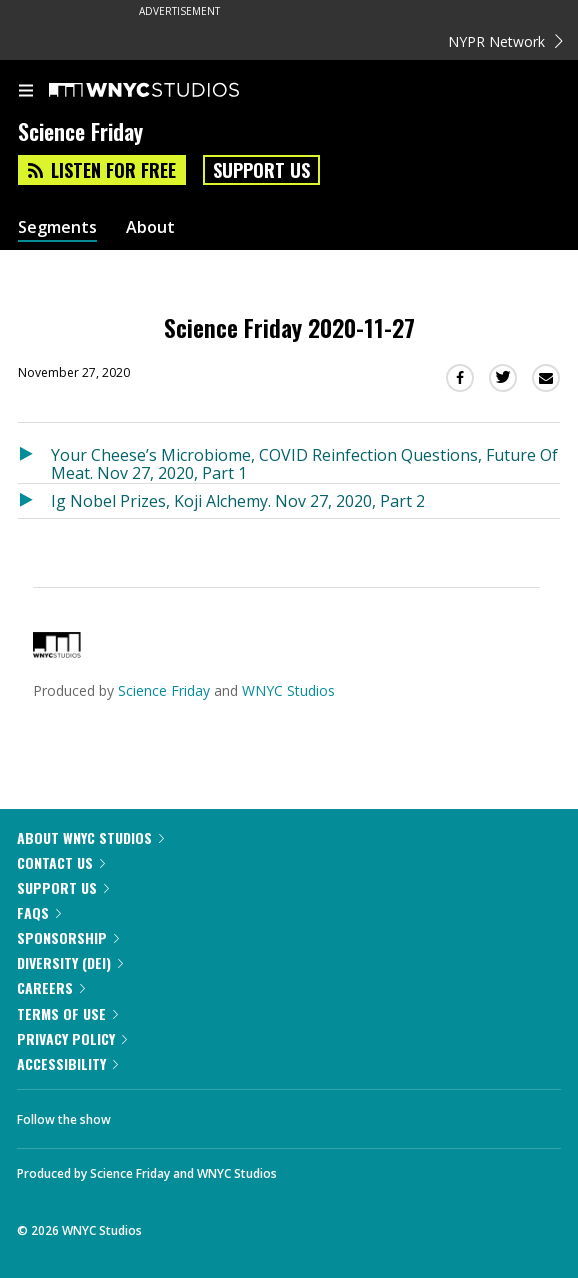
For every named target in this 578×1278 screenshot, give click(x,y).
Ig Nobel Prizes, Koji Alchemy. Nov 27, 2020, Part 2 (238, 501)
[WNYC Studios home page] (169, 91)
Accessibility (67, 1063)
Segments (57, 227)
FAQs (39, 912)
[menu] (26, 92)
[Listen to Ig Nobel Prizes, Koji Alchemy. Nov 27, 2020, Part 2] (34, 501)
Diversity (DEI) (70, 962)
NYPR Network (505, 41)
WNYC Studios (288, 690)
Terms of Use (67, 1013)
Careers (51, 987)
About (150, 227)
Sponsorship (68, 937)
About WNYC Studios (90, 837)
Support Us (261, 170)
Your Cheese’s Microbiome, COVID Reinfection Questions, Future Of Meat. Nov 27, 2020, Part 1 (304, 463)
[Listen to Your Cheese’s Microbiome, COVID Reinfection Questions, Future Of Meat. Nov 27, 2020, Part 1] (34, 460)
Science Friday (164, 690)
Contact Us (61, 862)
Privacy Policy (72, 1038)
